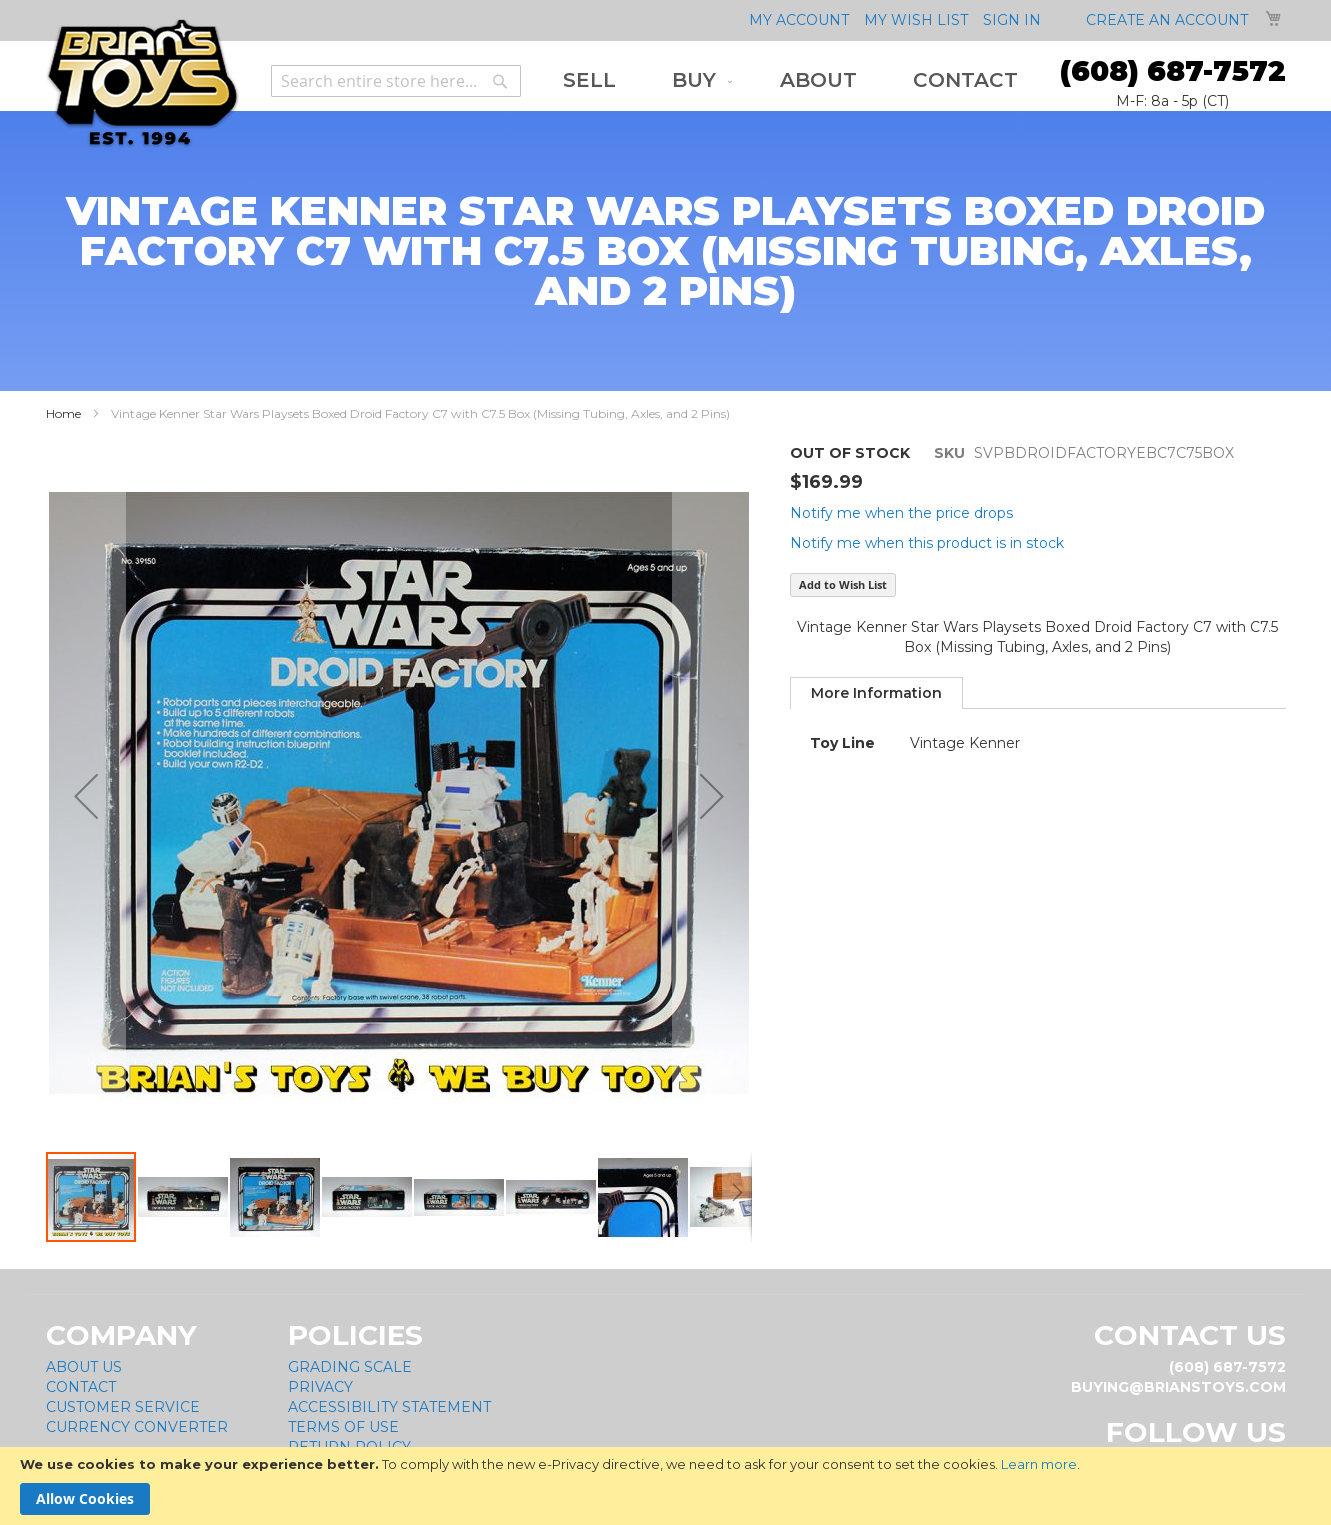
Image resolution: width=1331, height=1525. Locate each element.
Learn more (1039, 1464)
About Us (84, 1367)
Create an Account (1167, 20)
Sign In (1012, 20)
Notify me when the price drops (901, 513)
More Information (876, 693)
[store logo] (142, 83)
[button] (184, 1197)
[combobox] (396, 81)
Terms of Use (343, 1427)
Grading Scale (350, 1367)
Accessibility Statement (389, 1407)
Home (63, 413)
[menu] (790, 80)
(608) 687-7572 (1173, 71)
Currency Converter (137, 1427)
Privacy (320, 1387)
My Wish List (916, 20)
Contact (81, 1387)
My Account (799, 20)
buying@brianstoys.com (1178, 1387)
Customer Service (123, 1407)
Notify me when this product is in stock (927, 543)
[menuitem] (589, 80)
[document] (665, 1486)
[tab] (876, 693)
